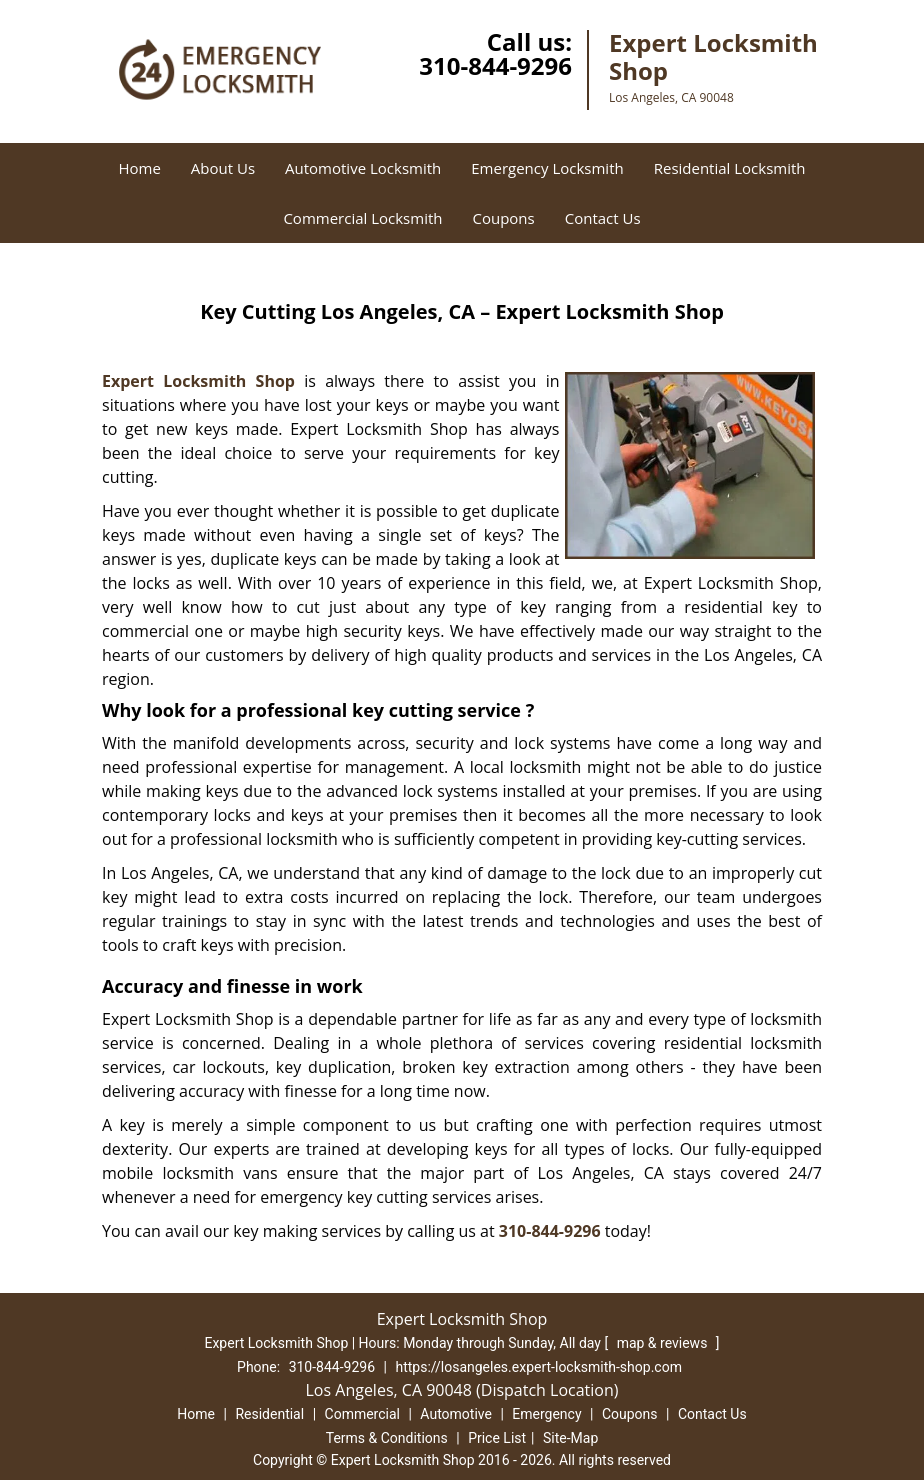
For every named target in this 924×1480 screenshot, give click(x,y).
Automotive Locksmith (363, 168)
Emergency (546, 1414)
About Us (223, 168)
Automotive (456, 1414)
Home (139, 168)
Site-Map (570, 1438)
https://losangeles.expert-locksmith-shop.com (538, 1367)
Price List (497, 1438)
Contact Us (603, 218)
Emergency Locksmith (547, 168)
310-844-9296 (495, 65)
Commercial (362, 1414)
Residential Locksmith (730, 168)
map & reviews (664, 1343)
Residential (269, 1414)
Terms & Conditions (387, 1438)
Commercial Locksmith (362, 218)
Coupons (503, 218)
